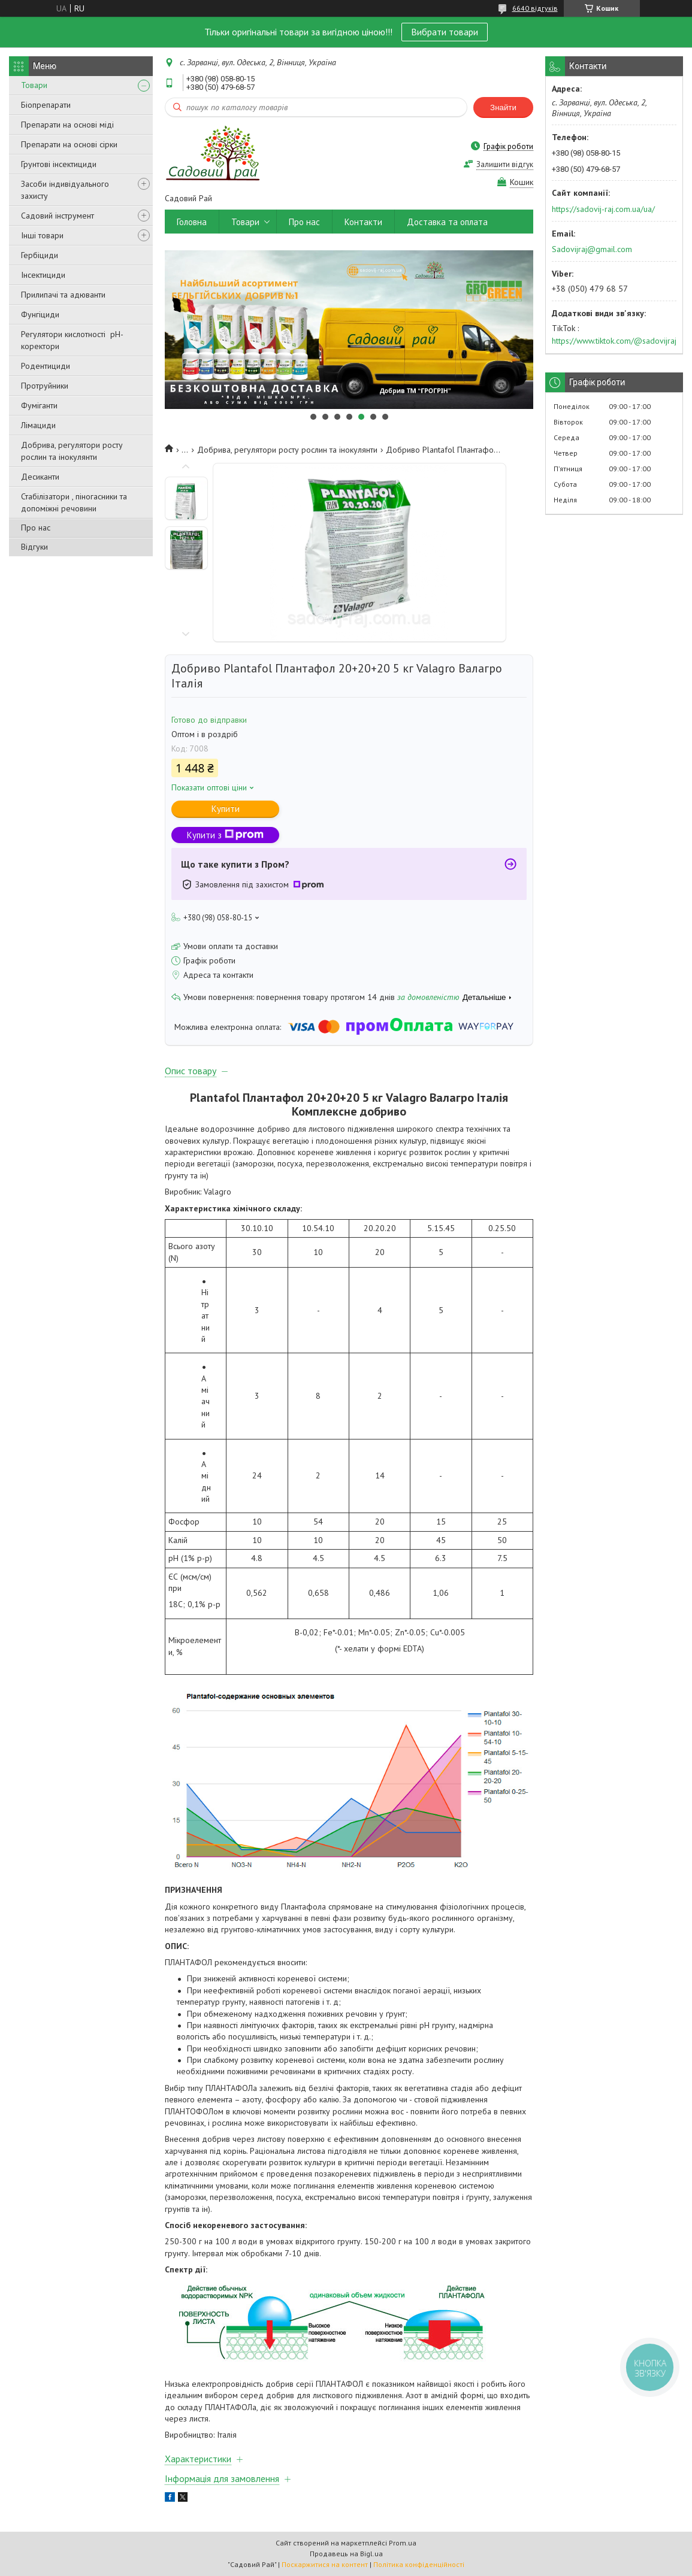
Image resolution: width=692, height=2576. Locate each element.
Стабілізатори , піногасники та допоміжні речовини (74, 502)
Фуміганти (39, 405)
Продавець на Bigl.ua (346, 2553)
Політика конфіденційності (418, 2564)
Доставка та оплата (447, 221)
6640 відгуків (535, 8)
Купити (225, 808)
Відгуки (34, 546)
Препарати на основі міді (67, 124)
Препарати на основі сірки (69, 144)
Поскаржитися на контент (325, 2564)
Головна (192, 221)
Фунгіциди (40, 314)
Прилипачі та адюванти (63, 294)
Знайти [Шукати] (503, 107)
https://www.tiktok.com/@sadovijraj (614, 340)
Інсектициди (43, 274)
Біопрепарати (46, 104)
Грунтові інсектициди (58, 164)
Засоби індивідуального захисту (65, 189)
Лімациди (38, 425)
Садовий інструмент (57, 215)
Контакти (363, 221)
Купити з (225, 835)
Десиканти (40, 476)
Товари (34, 85)
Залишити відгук (504, 164)
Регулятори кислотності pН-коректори (72, 340)
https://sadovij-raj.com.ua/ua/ (603, 209)
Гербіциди (39, 255)
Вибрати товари (444, 32)
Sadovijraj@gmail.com (592, 249)
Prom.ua (402, 2542)
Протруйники (44, 385)
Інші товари (42, 235)
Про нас (35, 527)
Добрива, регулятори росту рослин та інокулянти (72, 451)
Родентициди (45, 365)
